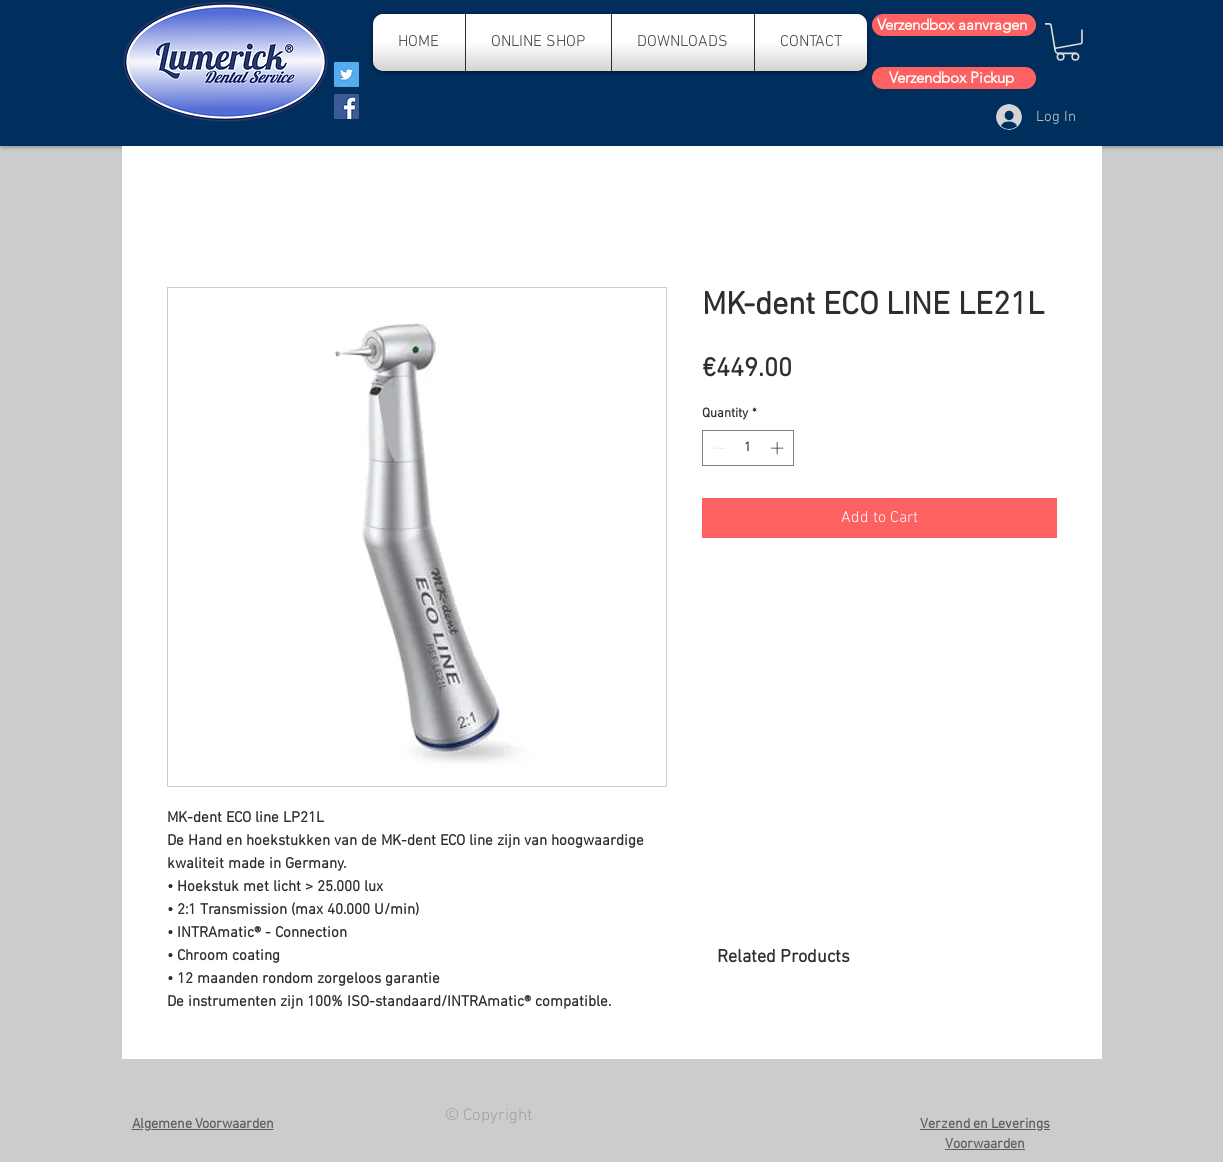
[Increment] (779, 448)
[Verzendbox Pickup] (954, 78)
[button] (1067, 42)
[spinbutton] (747, 448)
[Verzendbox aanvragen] (954, 25)
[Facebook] (346, 106)
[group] (886, 1044)
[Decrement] (717, 448)
